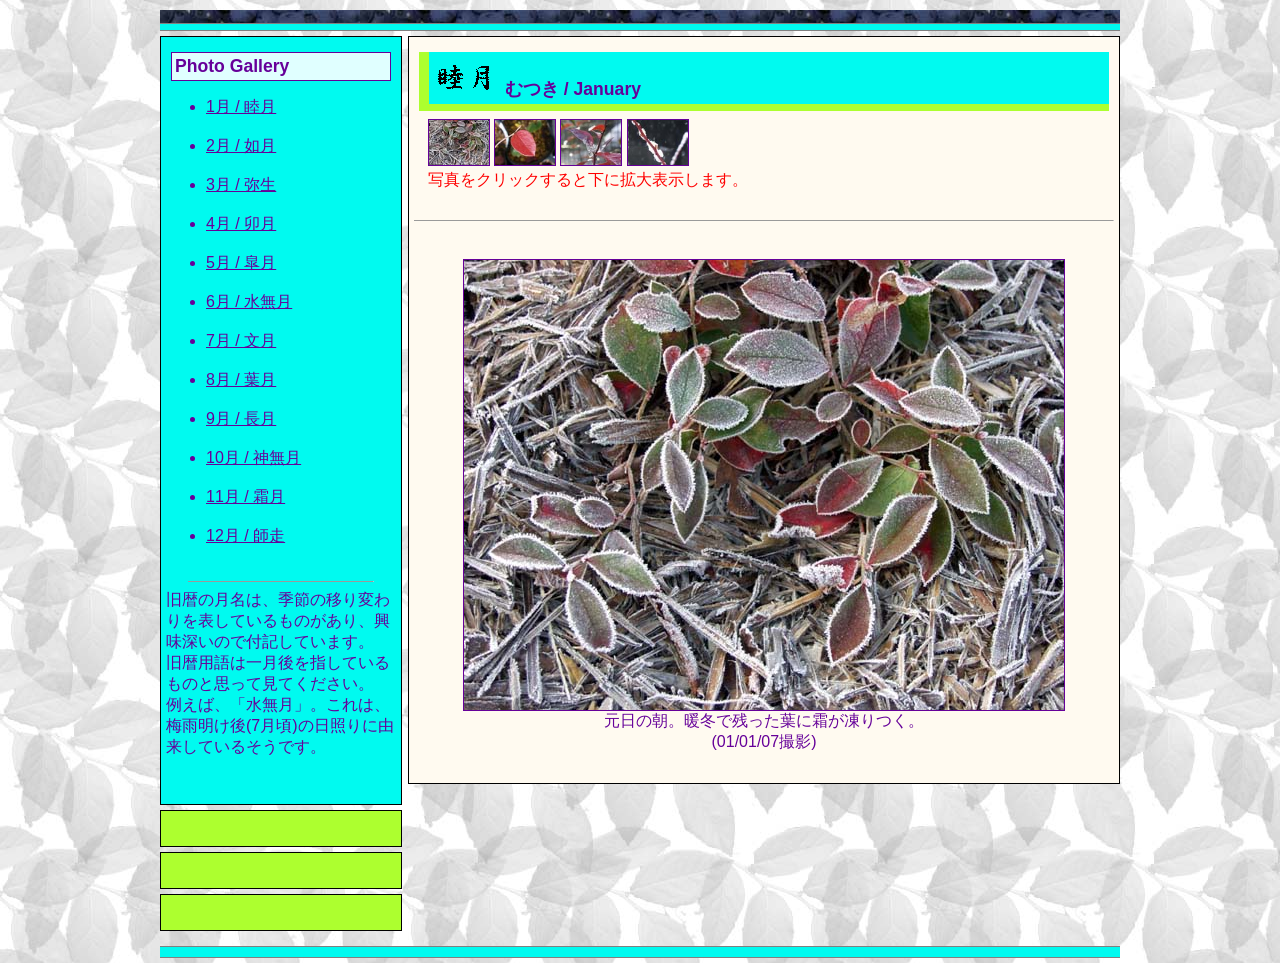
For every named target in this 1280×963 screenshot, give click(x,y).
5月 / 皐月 (241, 262)
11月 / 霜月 (245, 496)
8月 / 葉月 (241, 379)
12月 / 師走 (245, 535)
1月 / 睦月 (241, 106)
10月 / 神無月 (253, 457)
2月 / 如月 (241, 145)
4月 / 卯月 (241, 223)
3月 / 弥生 (241, 184)
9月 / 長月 (241, 418)
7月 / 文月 (241, 340)
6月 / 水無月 (249, 301)
